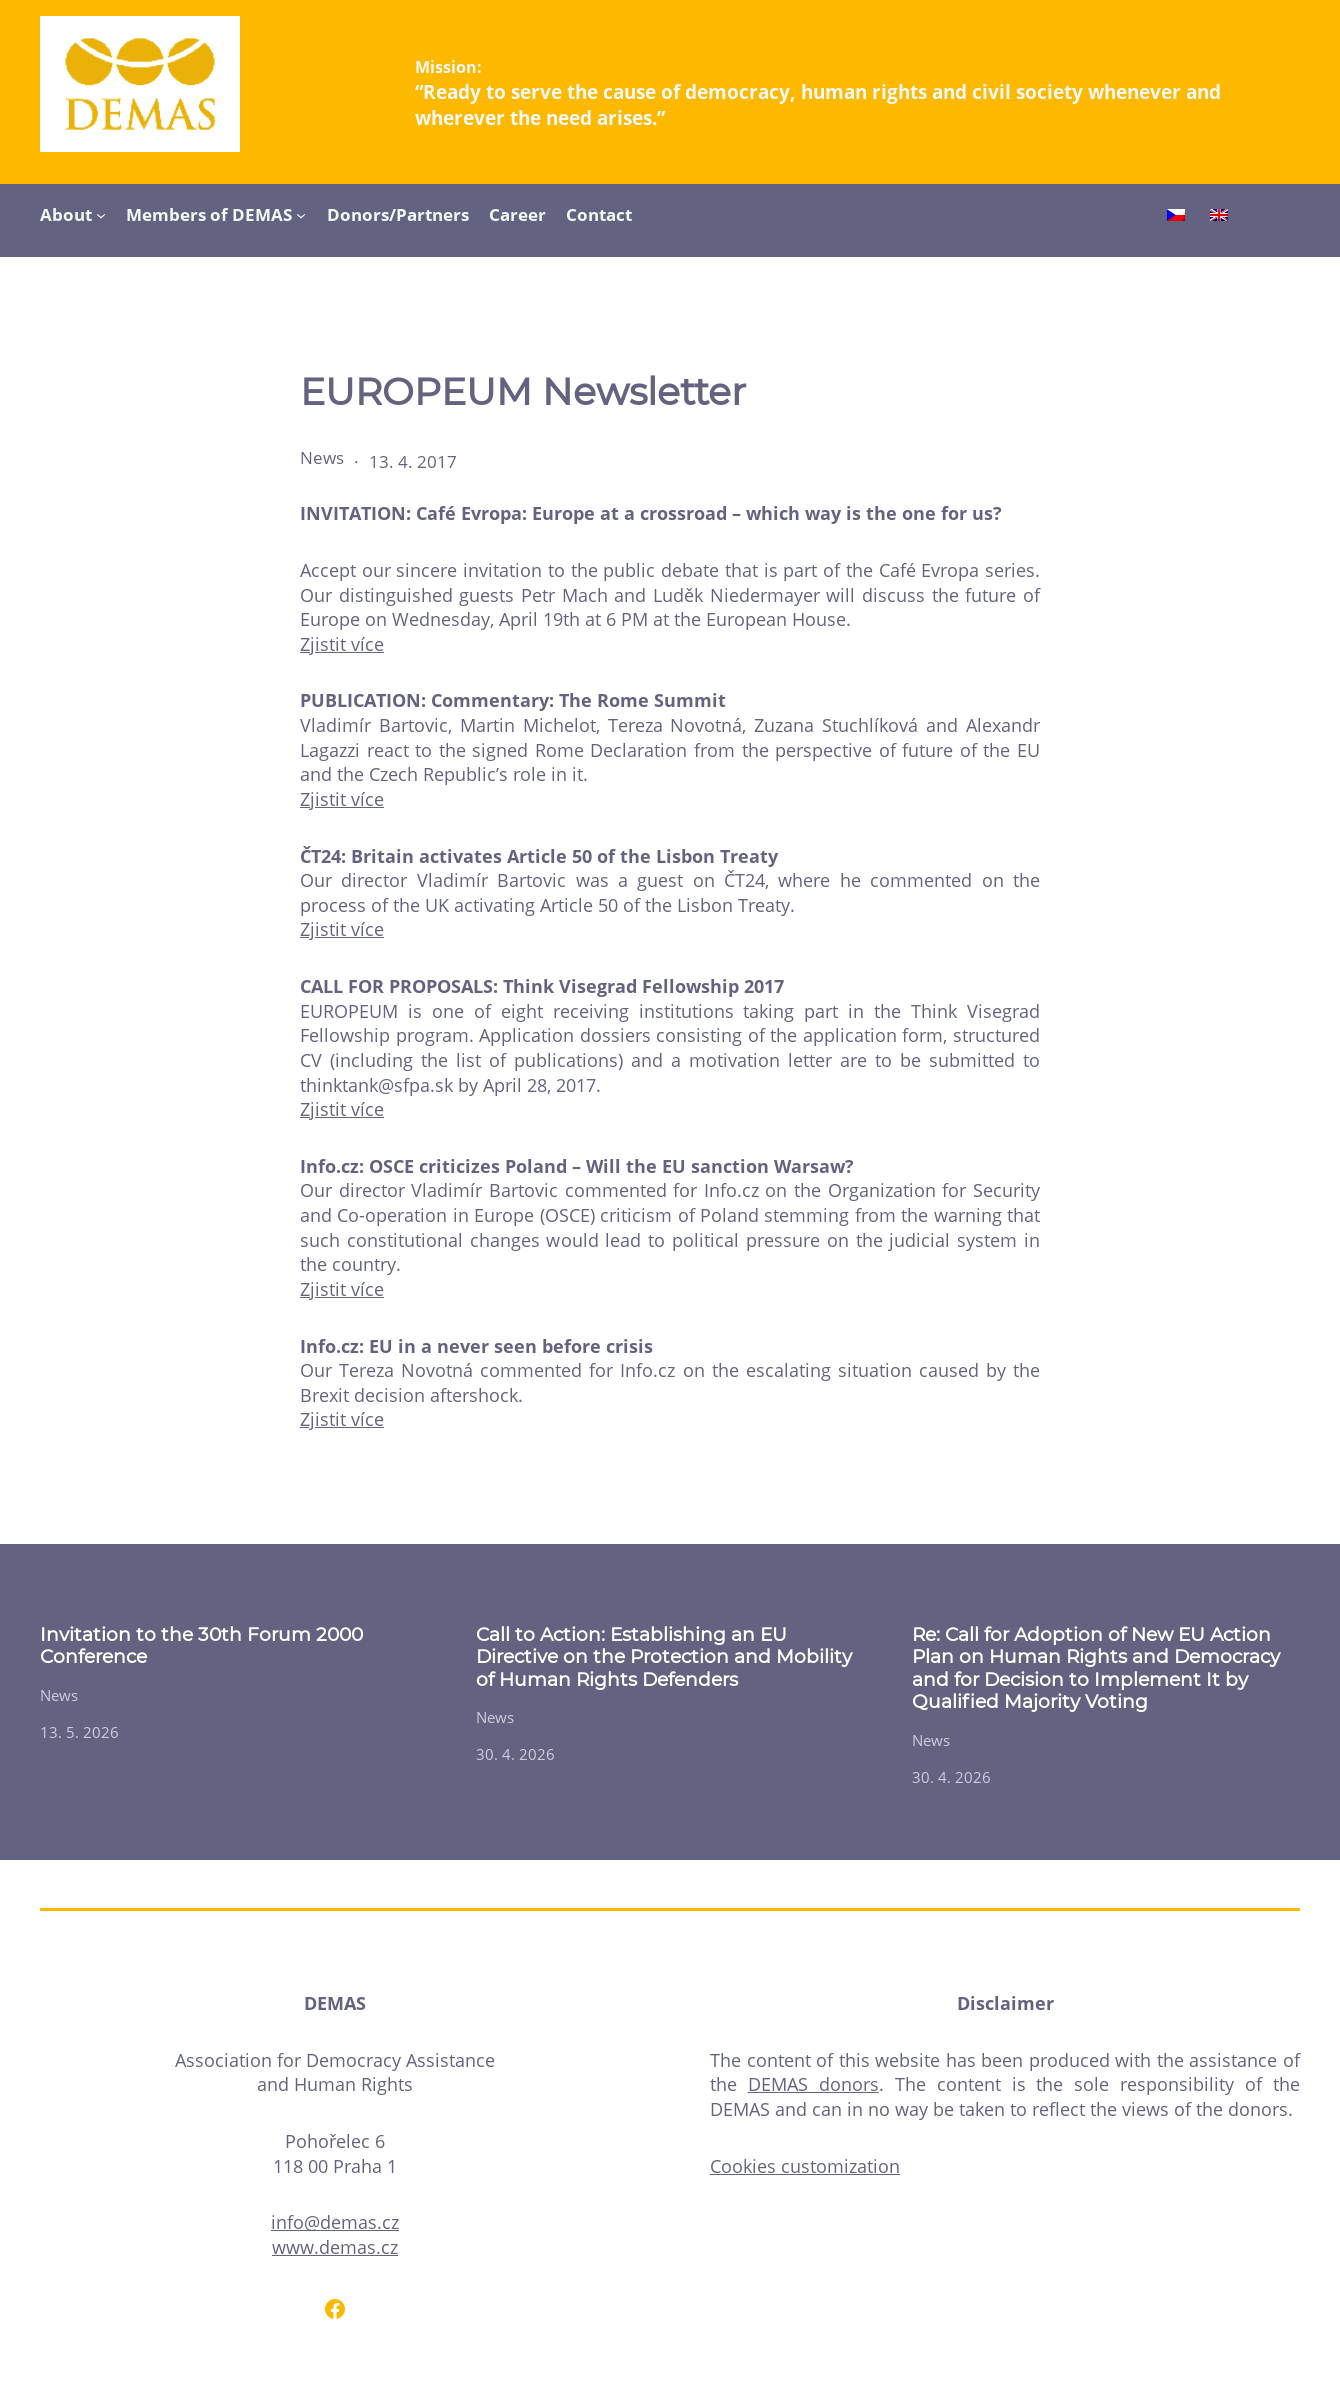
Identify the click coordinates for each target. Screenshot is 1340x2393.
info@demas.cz (335, 2222)
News (322, 457)
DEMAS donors (813, 2084)
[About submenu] (101, 214)
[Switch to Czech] (1176, 217)
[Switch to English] (1219, 217)
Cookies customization (805, 2166)
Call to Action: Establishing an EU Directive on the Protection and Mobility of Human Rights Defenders (664, 1657)
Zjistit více (342, 644)
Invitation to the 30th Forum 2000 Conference (201, 1646)
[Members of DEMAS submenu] (301, 214)
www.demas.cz (335, 2247)
